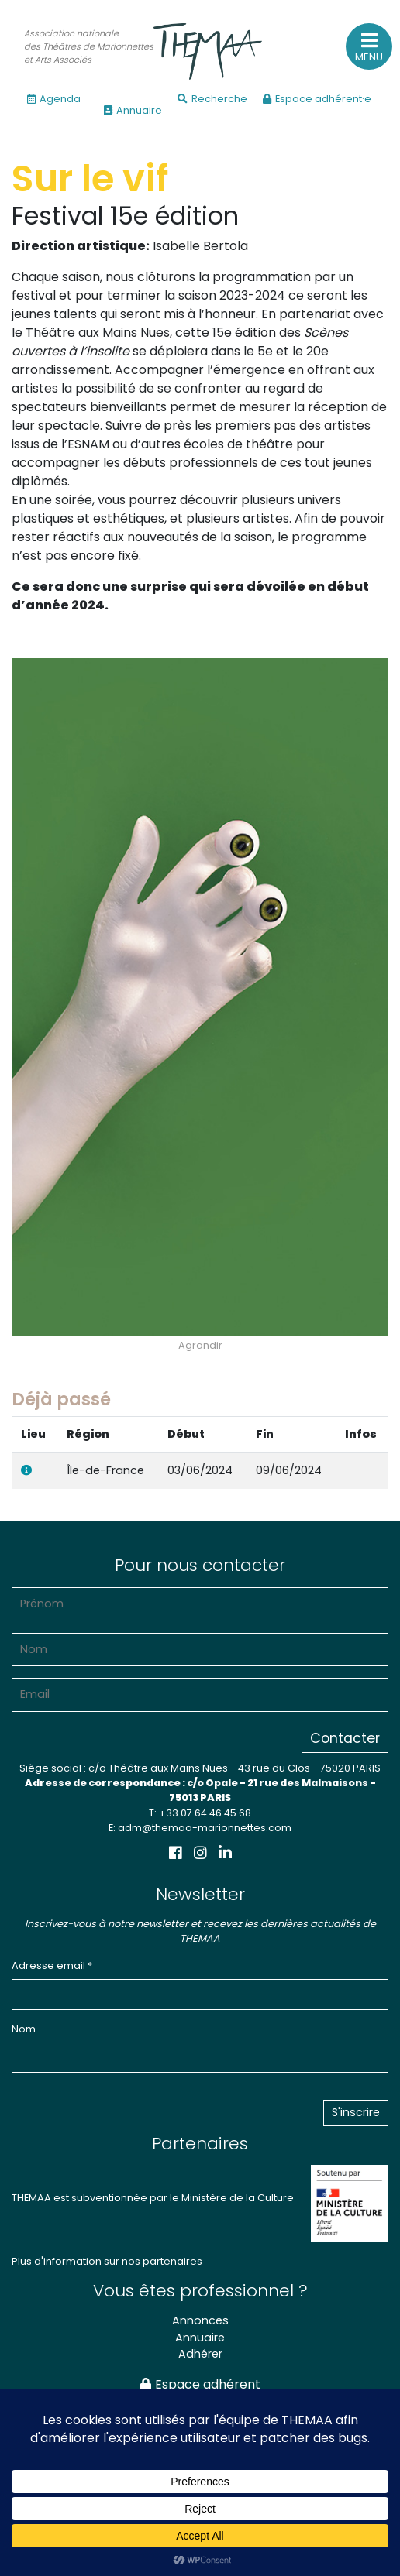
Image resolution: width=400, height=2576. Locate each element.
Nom (24, 2029)
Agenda (54, 98)
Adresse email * (52, 1965)
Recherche (212, 98)
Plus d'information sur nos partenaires (107, 2261)
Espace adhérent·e (317, 98)
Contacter (345, 1738)
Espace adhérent (200, 2384)
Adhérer (200, 2354)
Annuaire (133, 110)
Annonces (200, 2320)
